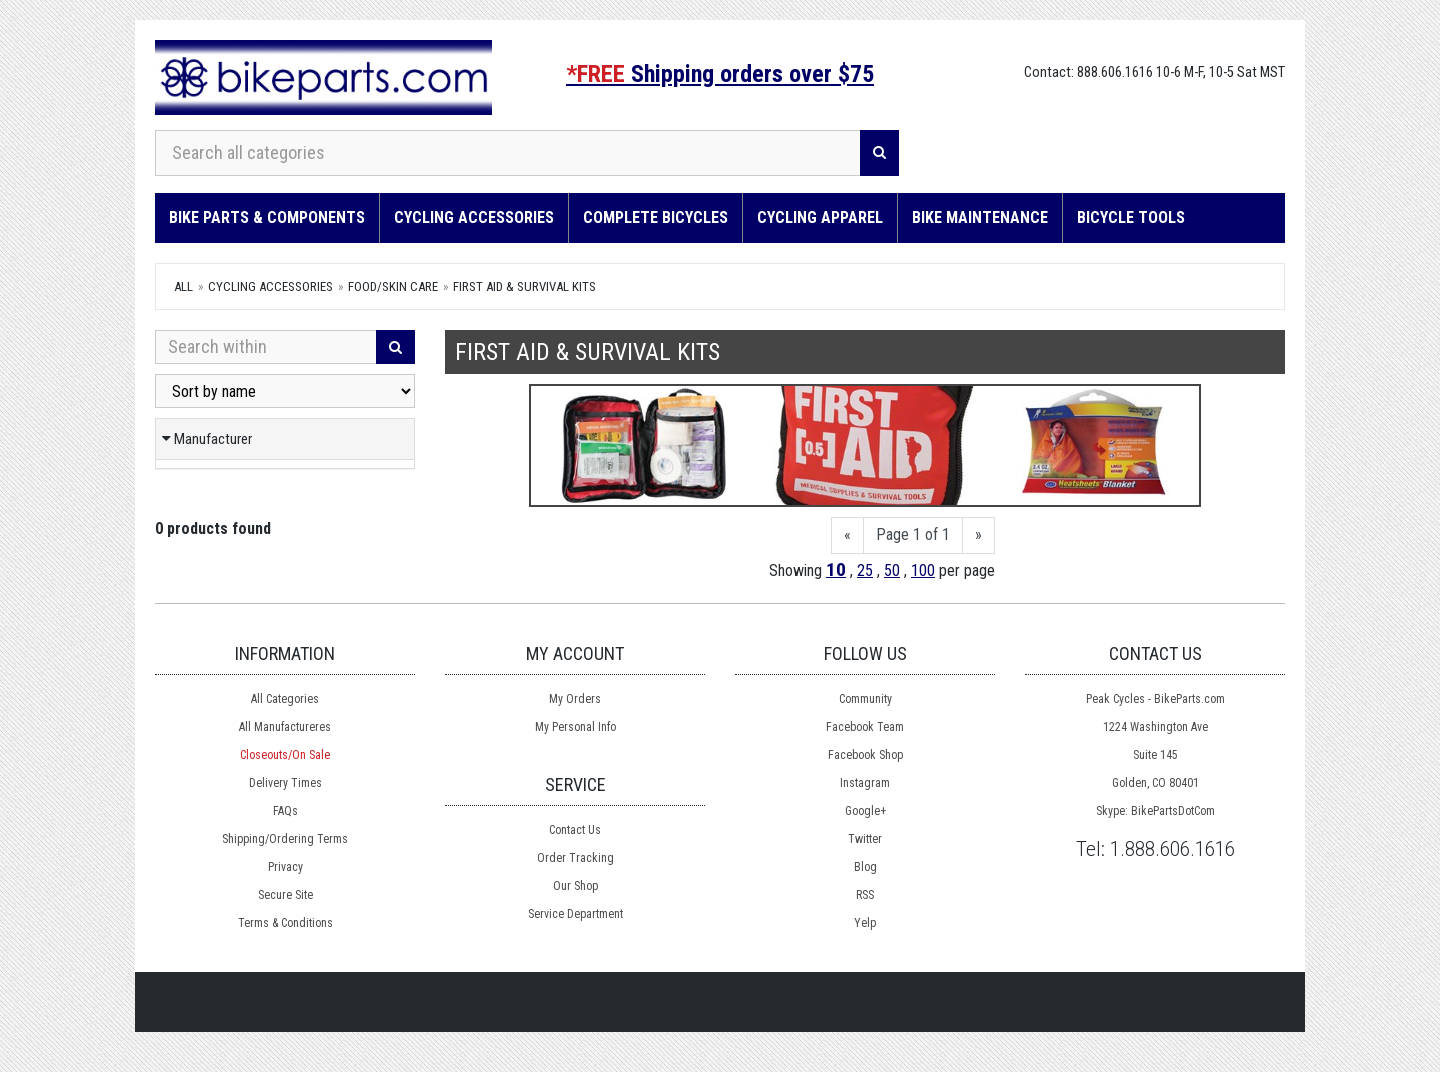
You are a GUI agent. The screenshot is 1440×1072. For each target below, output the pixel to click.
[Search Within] (266, 347)
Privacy (285, 867)
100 (923, 570)
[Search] (879, 153)
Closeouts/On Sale (285, 755)
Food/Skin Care (393, 286)
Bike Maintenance (980, 217)
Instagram (865, 783)
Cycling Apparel (820, 217)
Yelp (865, 923)
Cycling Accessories (474, 217)
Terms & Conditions (285, 923)
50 (892, 570)
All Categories (285, 699)
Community (865, 699)
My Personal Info (575, 727)
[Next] (978, 535)
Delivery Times (285, 783)
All (183, 286)
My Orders (575, 699)
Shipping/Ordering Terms (285, 839)
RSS (865, 895)
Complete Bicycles (655, 217)
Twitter (865, 839)
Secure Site (285, 895)
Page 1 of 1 (913, 534)
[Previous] (847, 535)
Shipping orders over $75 (720, 74)
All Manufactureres (285, 727)
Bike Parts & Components (267, 217)
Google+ (865, 811)
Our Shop (575, 886)
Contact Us (575, 830)
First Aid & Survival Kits (524, 286)
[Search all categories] (508, 153)
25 (865, 570)
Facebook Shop (865, 755)
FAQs (285, 811)
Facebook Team (865, 727)
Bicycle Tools (1131, 217)
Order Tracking (575, 858)
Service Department (575, 914)
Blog (865, 867)
